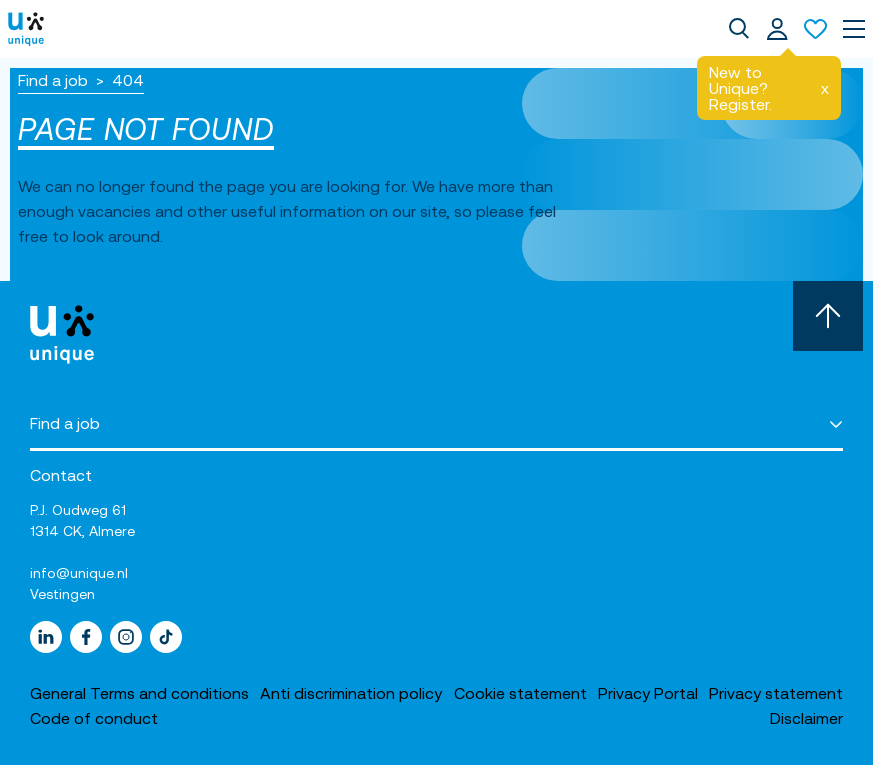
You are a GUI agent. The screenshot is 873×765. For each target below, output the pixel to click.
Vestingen (62, 594)
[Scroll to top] (828, 316)
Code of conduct (94, 718)
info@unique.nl (79, 573)
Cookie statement (520, 693)
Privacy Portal (648, 693)
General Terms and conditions (139, 693)
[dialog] (739, 29)
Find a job (53, 80)
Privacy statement (776, 693)
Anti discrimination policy (351, 693)
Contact (61, 475)
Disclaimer (806, 718)
